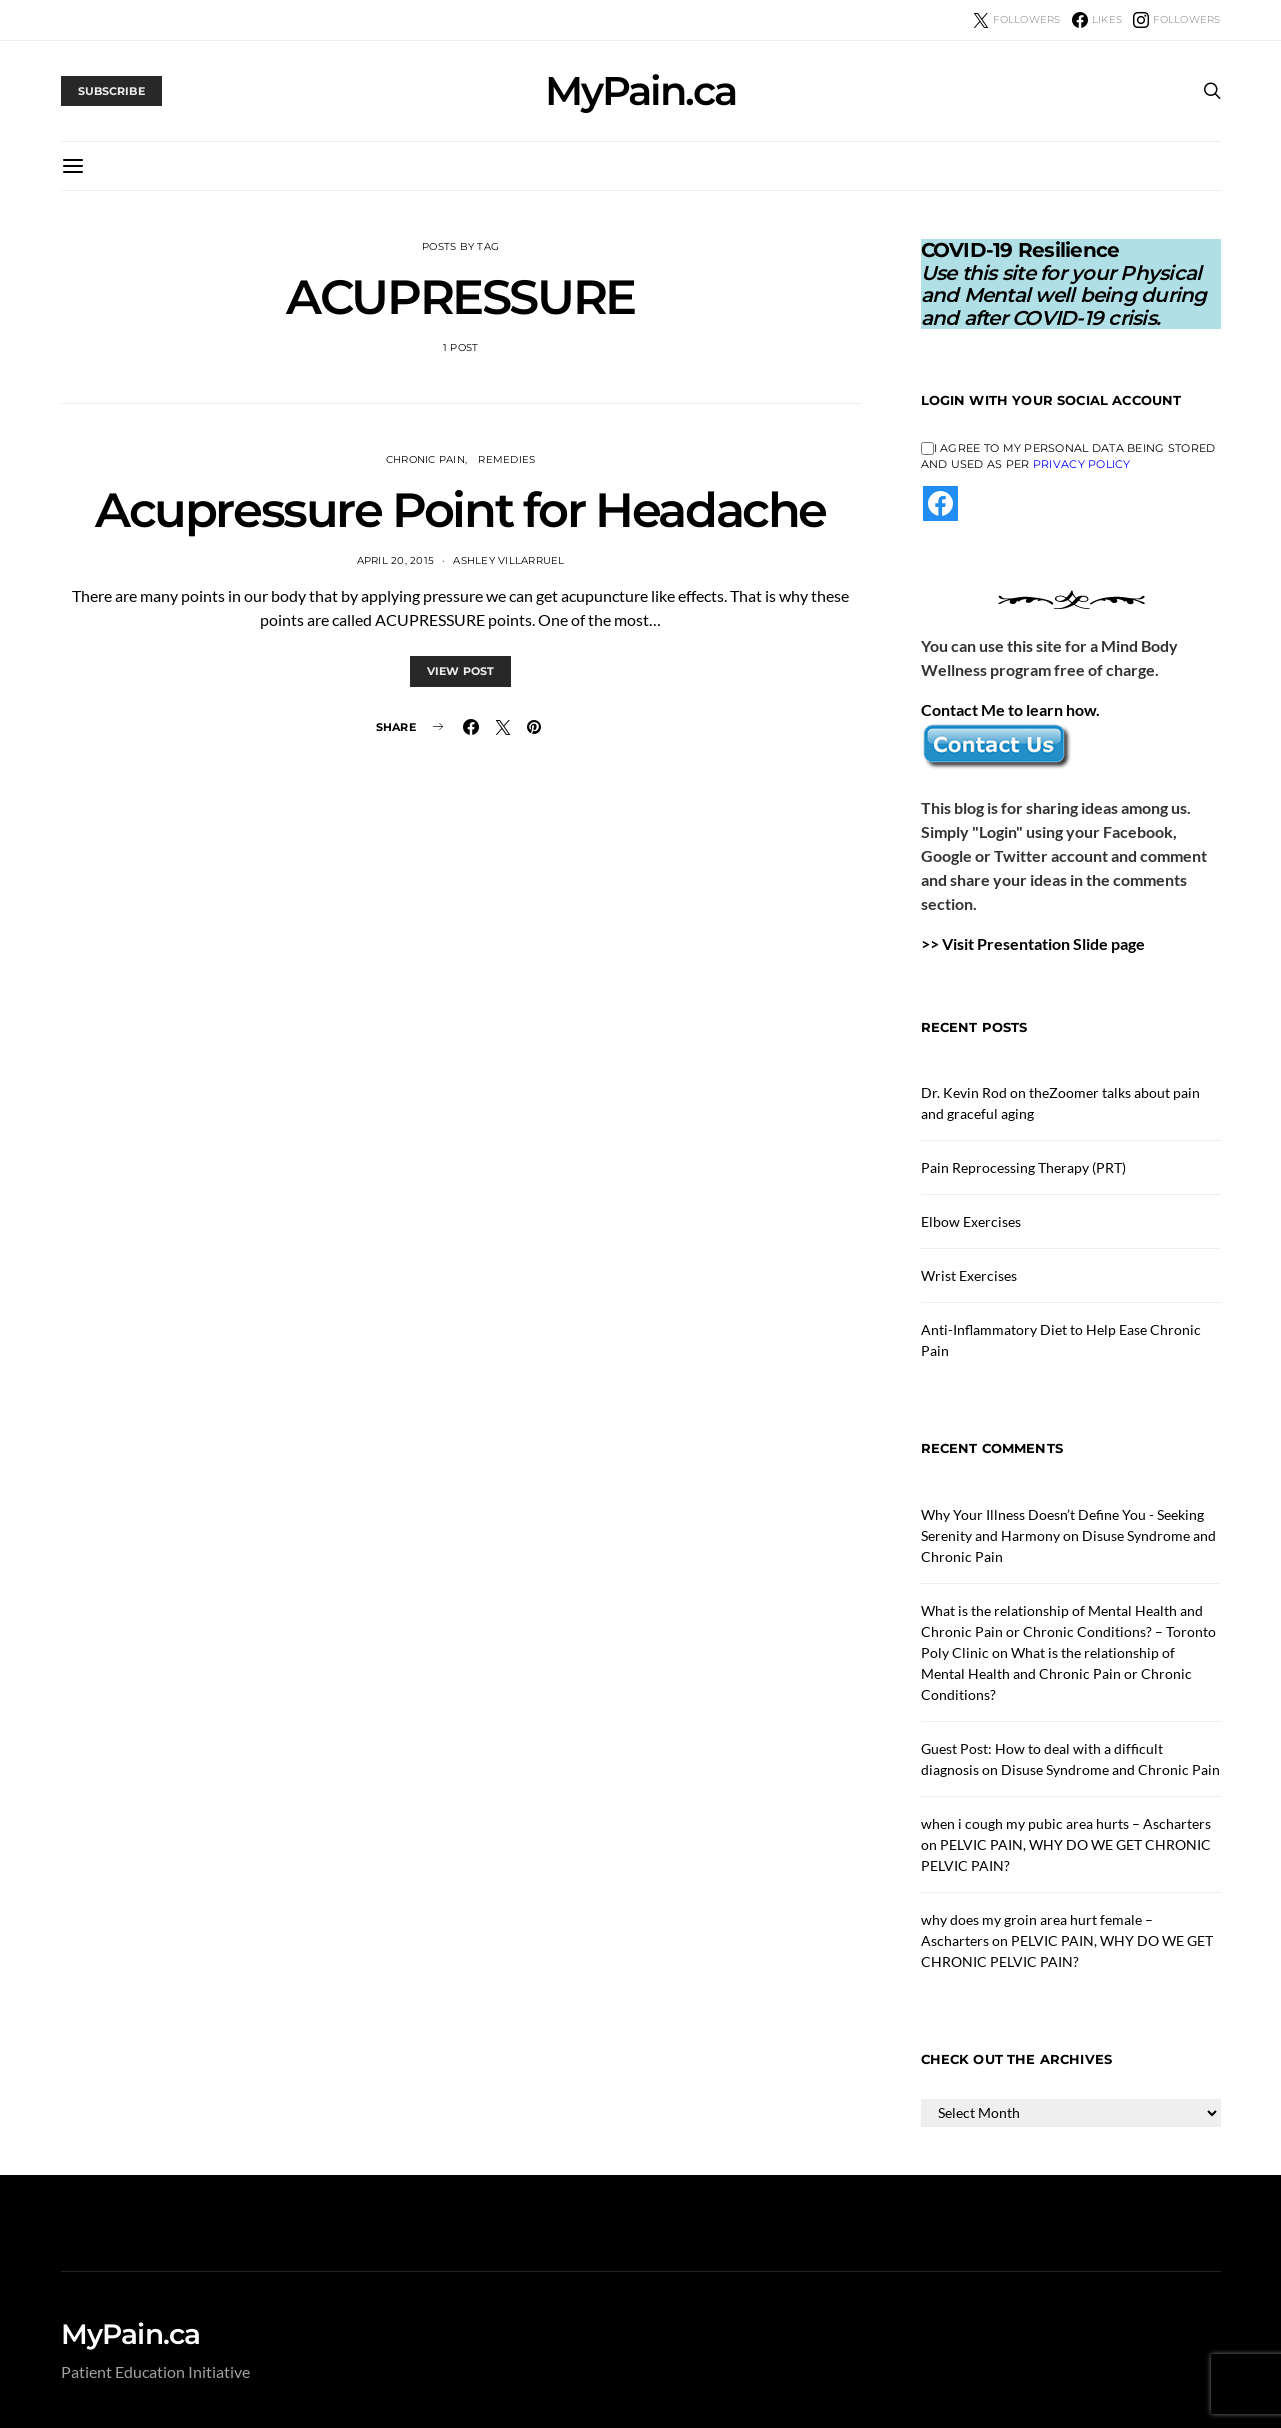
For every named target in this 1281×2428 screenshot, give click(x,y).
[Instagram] (1176, 20)
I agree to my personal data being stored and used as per (1068, 456)
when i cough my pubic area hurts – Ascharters (1066, 1823)
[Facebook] (1097, 20)
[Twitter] (1016, 20)
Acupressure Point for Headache (460, 510)
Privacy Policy (1082, 464)
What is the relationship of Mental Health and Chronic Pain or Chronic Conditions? (1056, 1673)
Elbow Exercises (971, 1221)
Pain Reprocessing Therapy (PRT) (1023, 1167)
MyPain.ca (640, 91)
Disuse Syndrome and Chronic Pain (1110, 1769)
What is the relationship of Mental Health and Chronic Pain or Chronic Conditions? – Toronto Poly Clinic (1068, 1631)
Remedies (506, 459)
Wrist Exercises (969, 1275)
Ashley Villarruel (508, 560)
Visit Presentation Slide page (1043, 943)
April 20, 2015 (396, 560)
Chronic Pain (425, 459)
